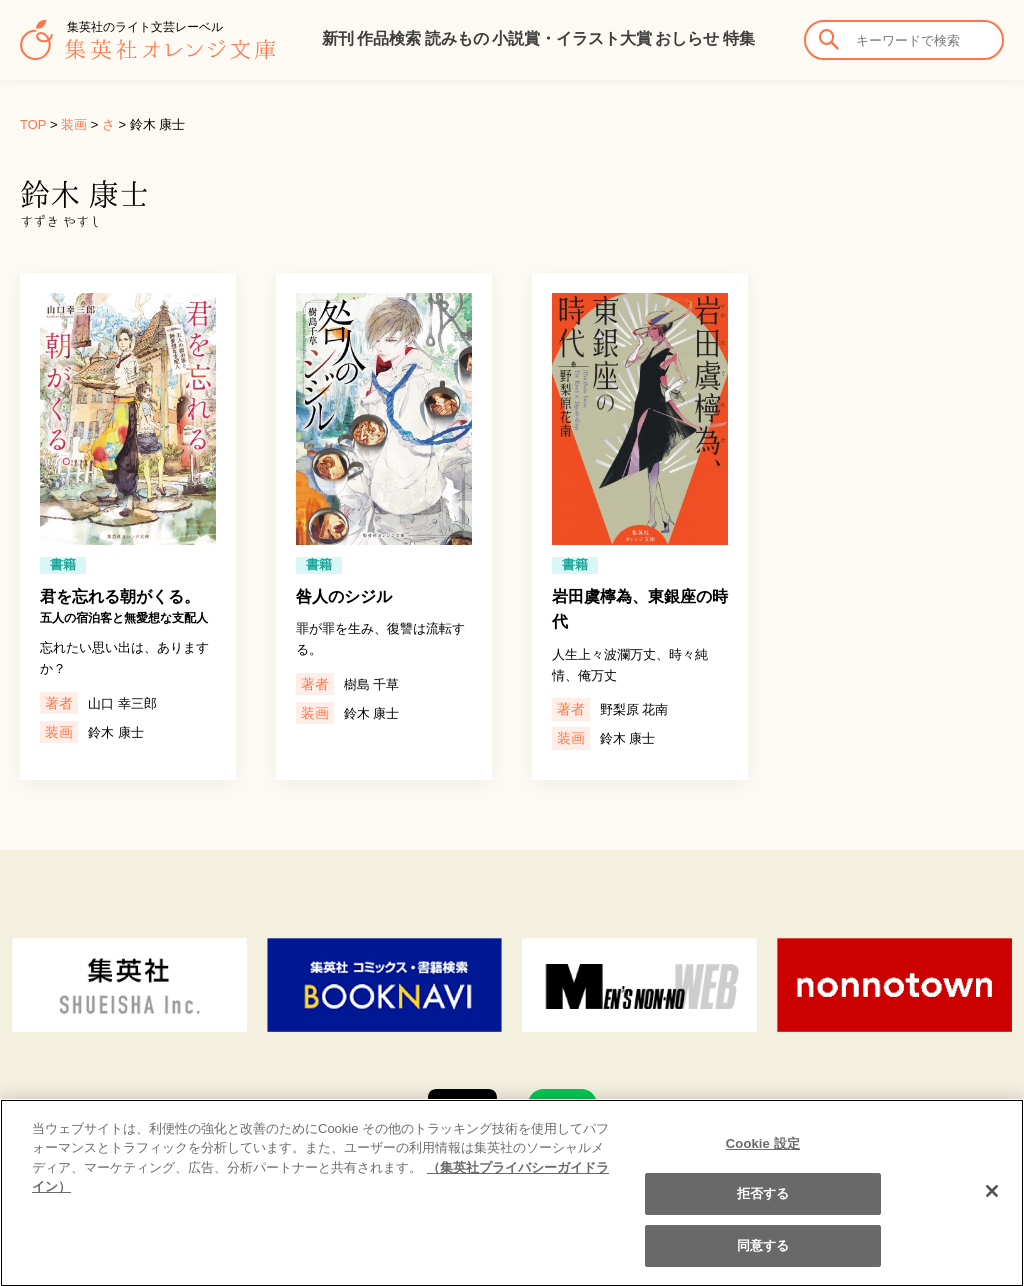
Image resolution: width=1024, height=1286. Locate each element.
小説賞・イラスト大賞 (572, 38)
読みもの (457, 38)
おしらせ (687, 38)
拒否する (763, 1204)
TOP (33, 124)
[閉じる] (992, 1202)
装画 (74, 124)
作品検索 (389, 38)
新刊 (338, 38)
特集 (739, 38)
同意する (763, 1256)
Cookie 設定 (763, 1154)
